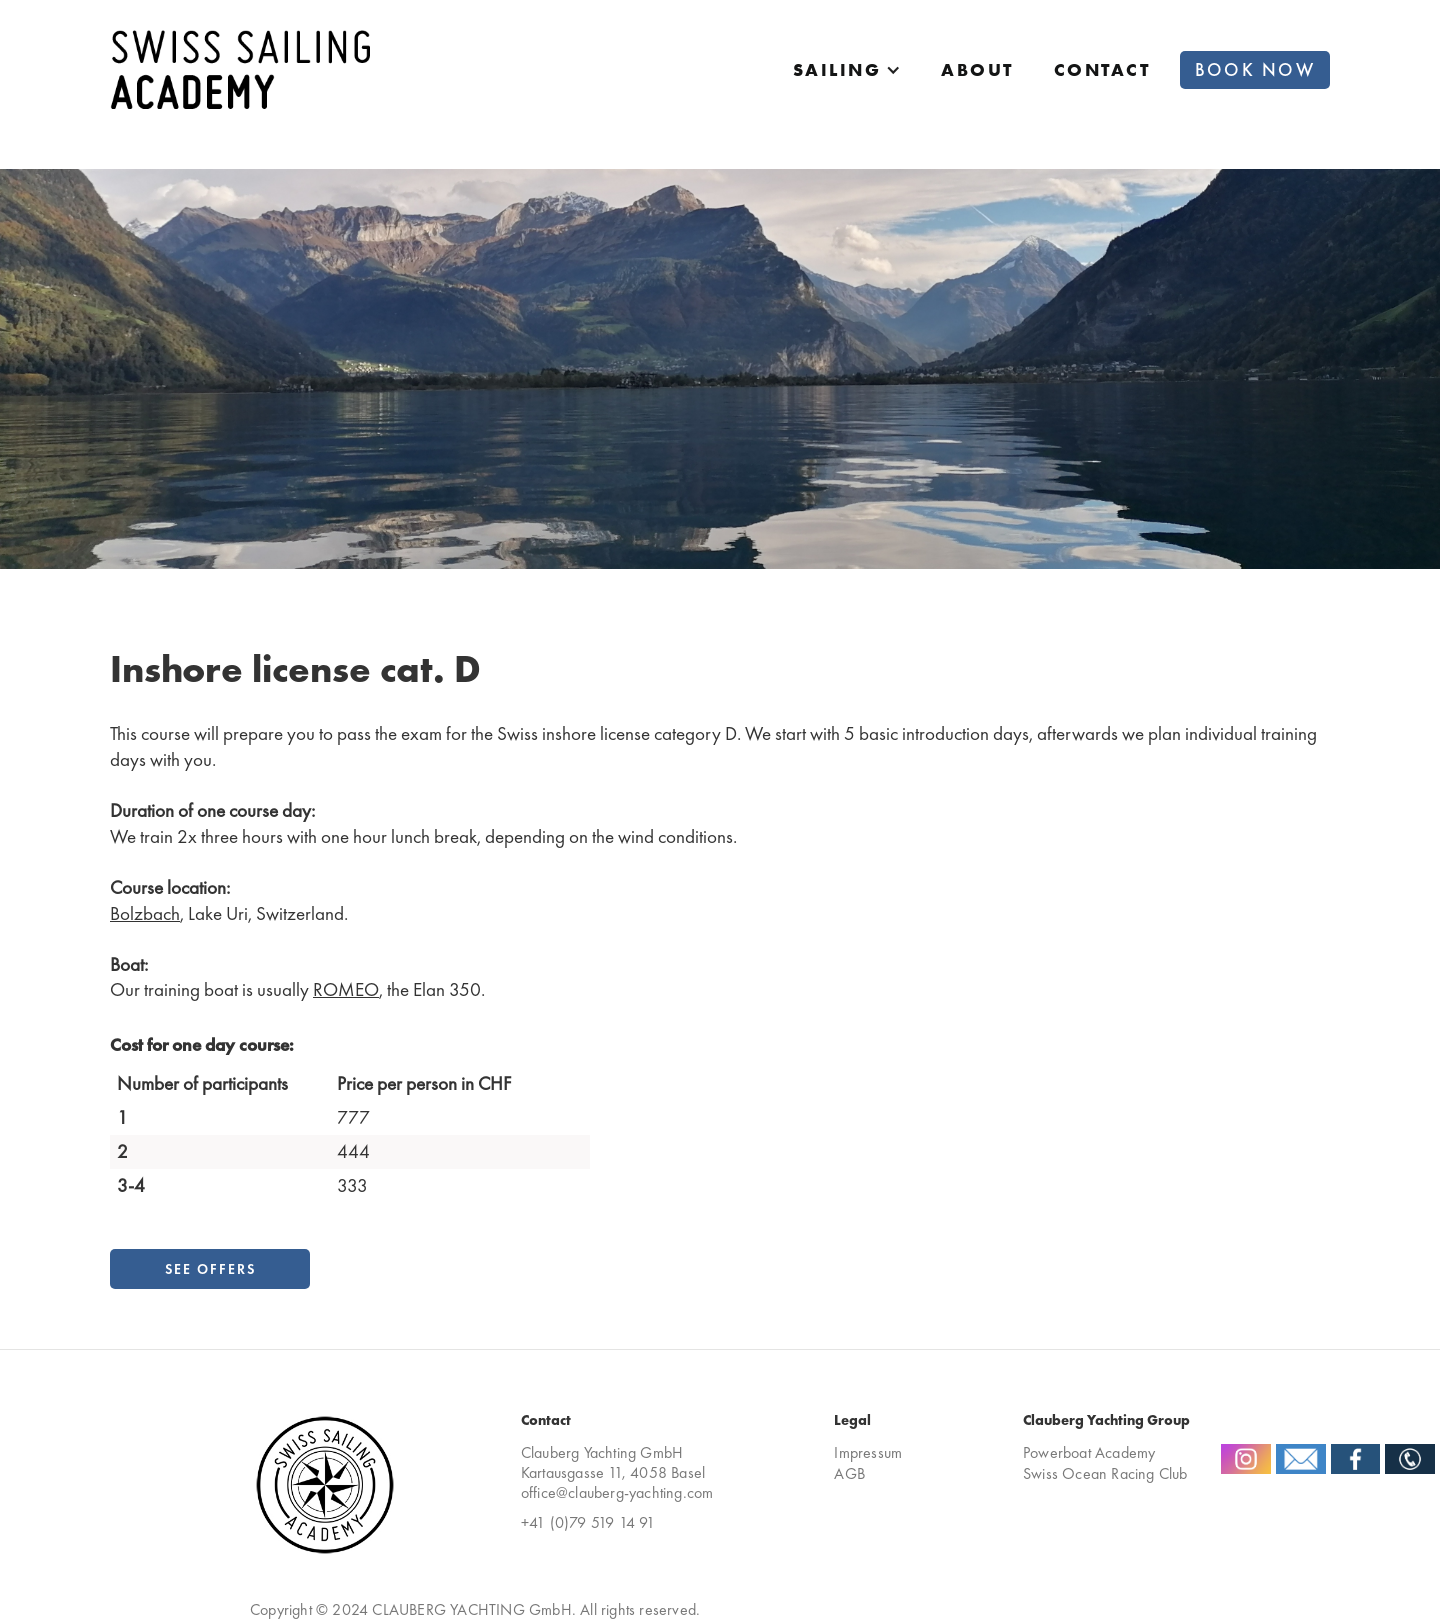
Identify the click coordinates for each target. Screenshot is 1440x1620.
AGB (849, 1473)
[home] (240, 69)
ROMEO (346, 989)
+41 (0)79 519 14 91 (588, 1523)
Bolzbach (145, 913)
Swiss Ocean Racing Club (1105, 1473)
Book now (1255, 70)
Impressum (868, 1452)
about (977, 70)
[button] (847, 70)
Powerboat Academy (1089, 1452)
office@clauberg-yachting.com (617, 1493)
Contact (1102, 70)
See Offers (210, 1269)
